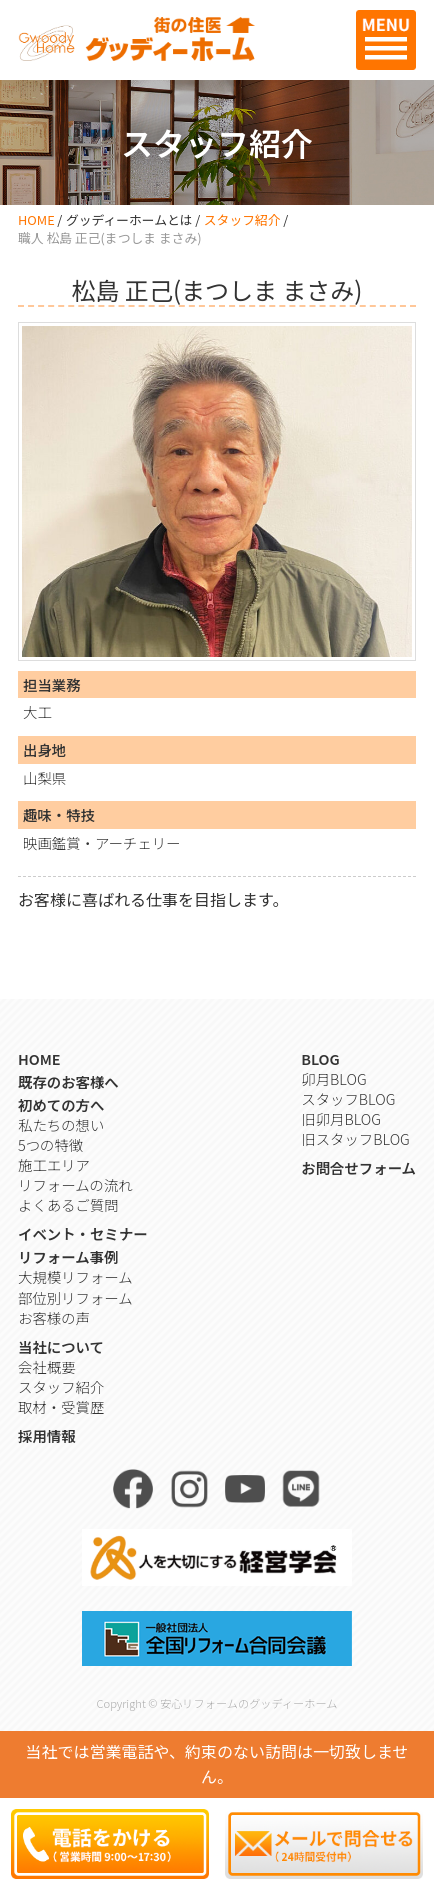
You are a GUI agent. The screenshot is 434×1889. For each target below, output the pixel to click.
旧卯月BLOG (341, 1118)
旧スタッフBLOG (355, 1138)
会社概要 (47, 1366)
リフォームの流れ (75, 1184)
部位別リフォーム (75, 1297)
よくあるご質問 (68, 1204)
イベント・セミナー (83, 1233)
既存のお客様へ (68, 1081)
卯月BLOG (333, 1078)
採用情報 (47, 1435)
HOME (36, 219)
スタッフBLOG (348, 1098)
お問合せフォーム (358, 1167)
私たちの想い (61, 1124)
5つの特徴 (50, 1144)
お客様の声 (54, 1317)
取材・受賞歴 (61, 1406)
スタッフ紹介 (242, 219)
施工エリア (54, 1164)
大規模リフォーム (75, 1276)
